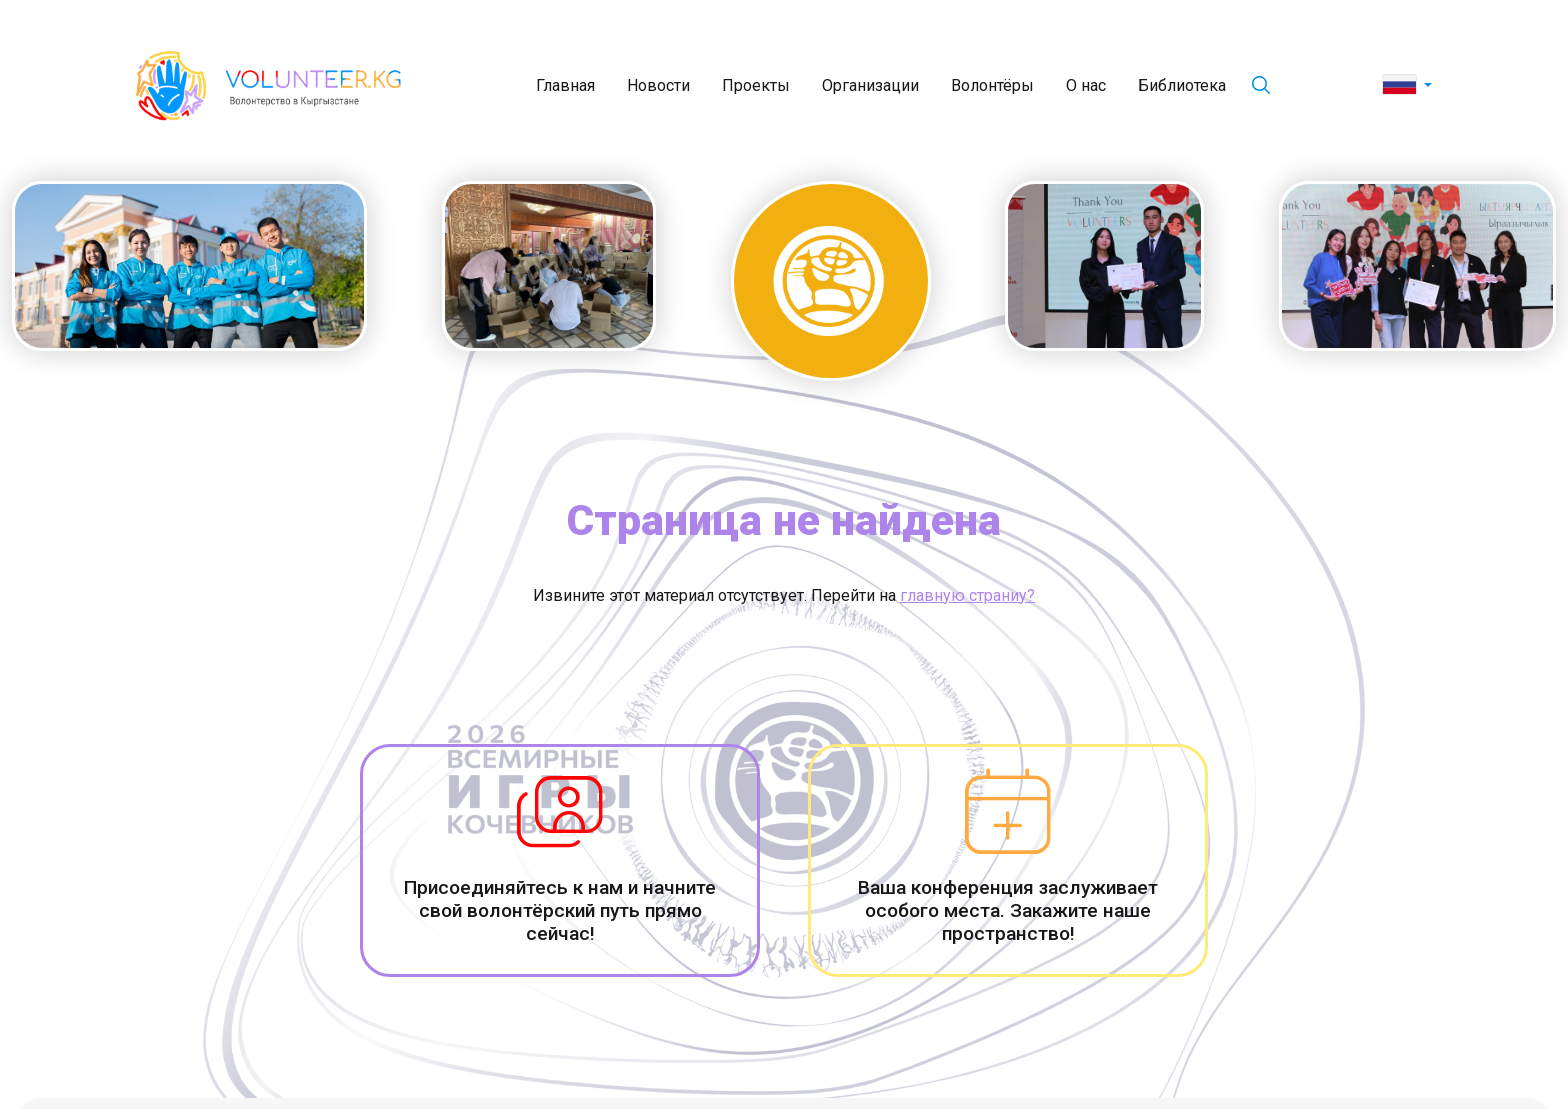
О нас (1086, 85)
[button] (1407, 86)
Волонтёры (992, 85)
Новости (658, 85)
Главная (565, 85)
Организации (870, 85)
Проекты (756, 85)
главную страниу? (967, 595)
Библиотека (1182, 85)
